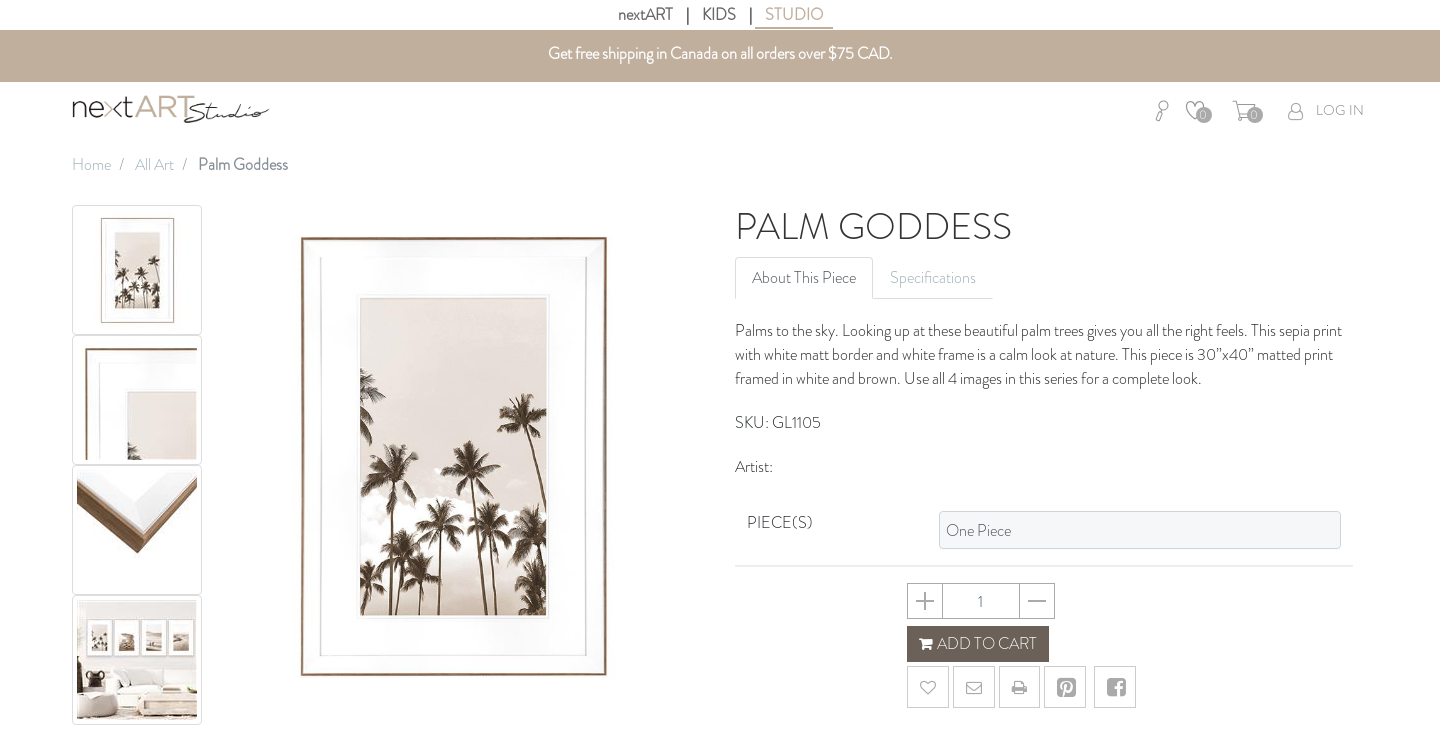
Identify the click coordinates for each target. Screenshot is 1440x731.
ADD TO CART (978, 643)
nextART (645, 14)
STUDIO (794, 14)
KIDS (719, 14)
